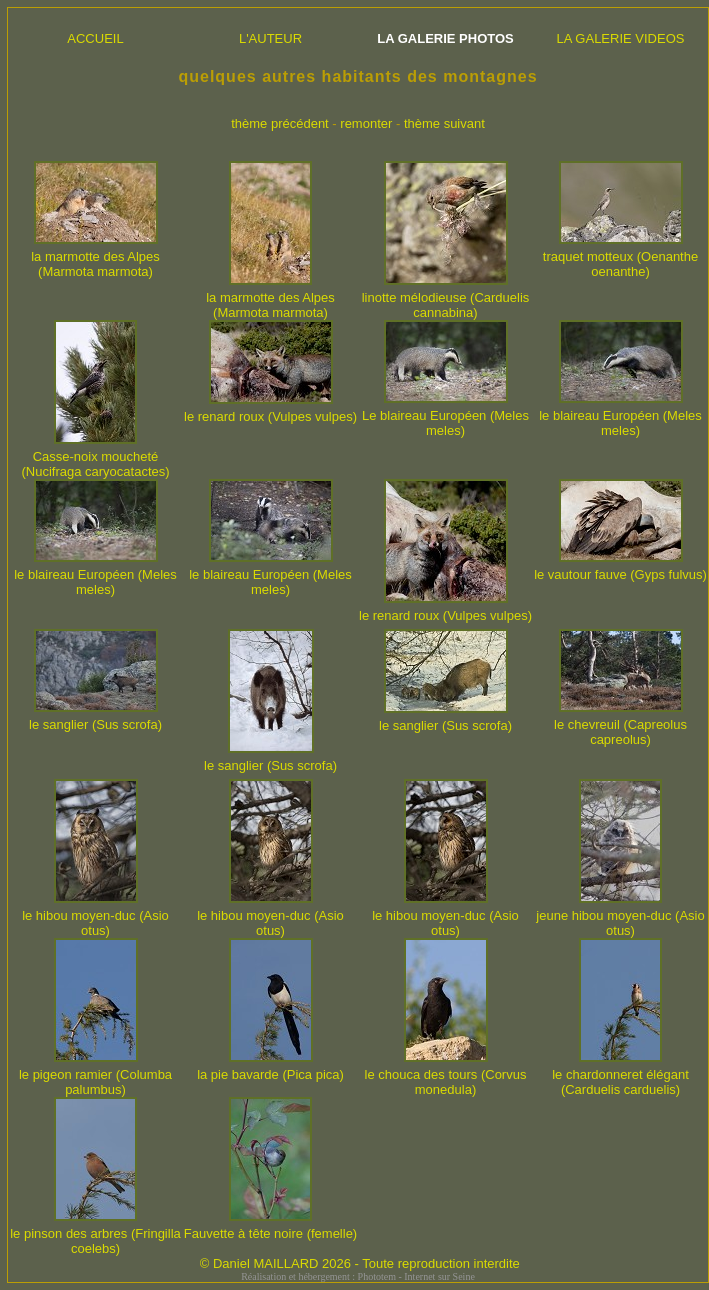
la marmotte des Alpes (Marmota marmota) (95, 258)
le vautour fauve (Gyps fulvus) (620, 568)
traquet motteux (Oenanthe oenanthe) (620, 258)
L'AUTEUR (270, 38)
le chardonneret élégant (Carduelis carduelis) (620, 1076)
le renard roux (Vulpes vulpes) (270, 410)
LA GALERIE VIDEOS (621, 38)
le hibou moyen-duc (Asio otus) (95, 917)
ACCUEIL (95, 38)
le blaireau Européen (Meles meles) (620, 417)
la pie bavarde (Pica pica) (270, 1068)
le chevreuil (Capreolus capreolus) (620, 726)
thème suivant (444, 123)
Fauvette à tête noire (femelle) (270, 1227)
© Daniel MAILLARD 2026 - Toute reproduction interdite (360, 1263)
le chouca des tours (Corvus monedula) (446, 1076)
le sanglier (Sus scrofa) (95, 718)
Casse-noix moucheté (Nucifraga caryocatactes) (95, 458)
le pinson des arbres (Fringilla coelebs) (95, 1235)
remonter (366, 123)
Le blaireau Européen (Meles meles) (445, 417)
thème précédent (280, 123)
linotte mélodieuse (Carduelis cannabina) (446, 299)
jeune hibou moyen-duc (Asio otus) (620, 917)
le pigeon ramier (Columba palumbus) (95, 1076)
